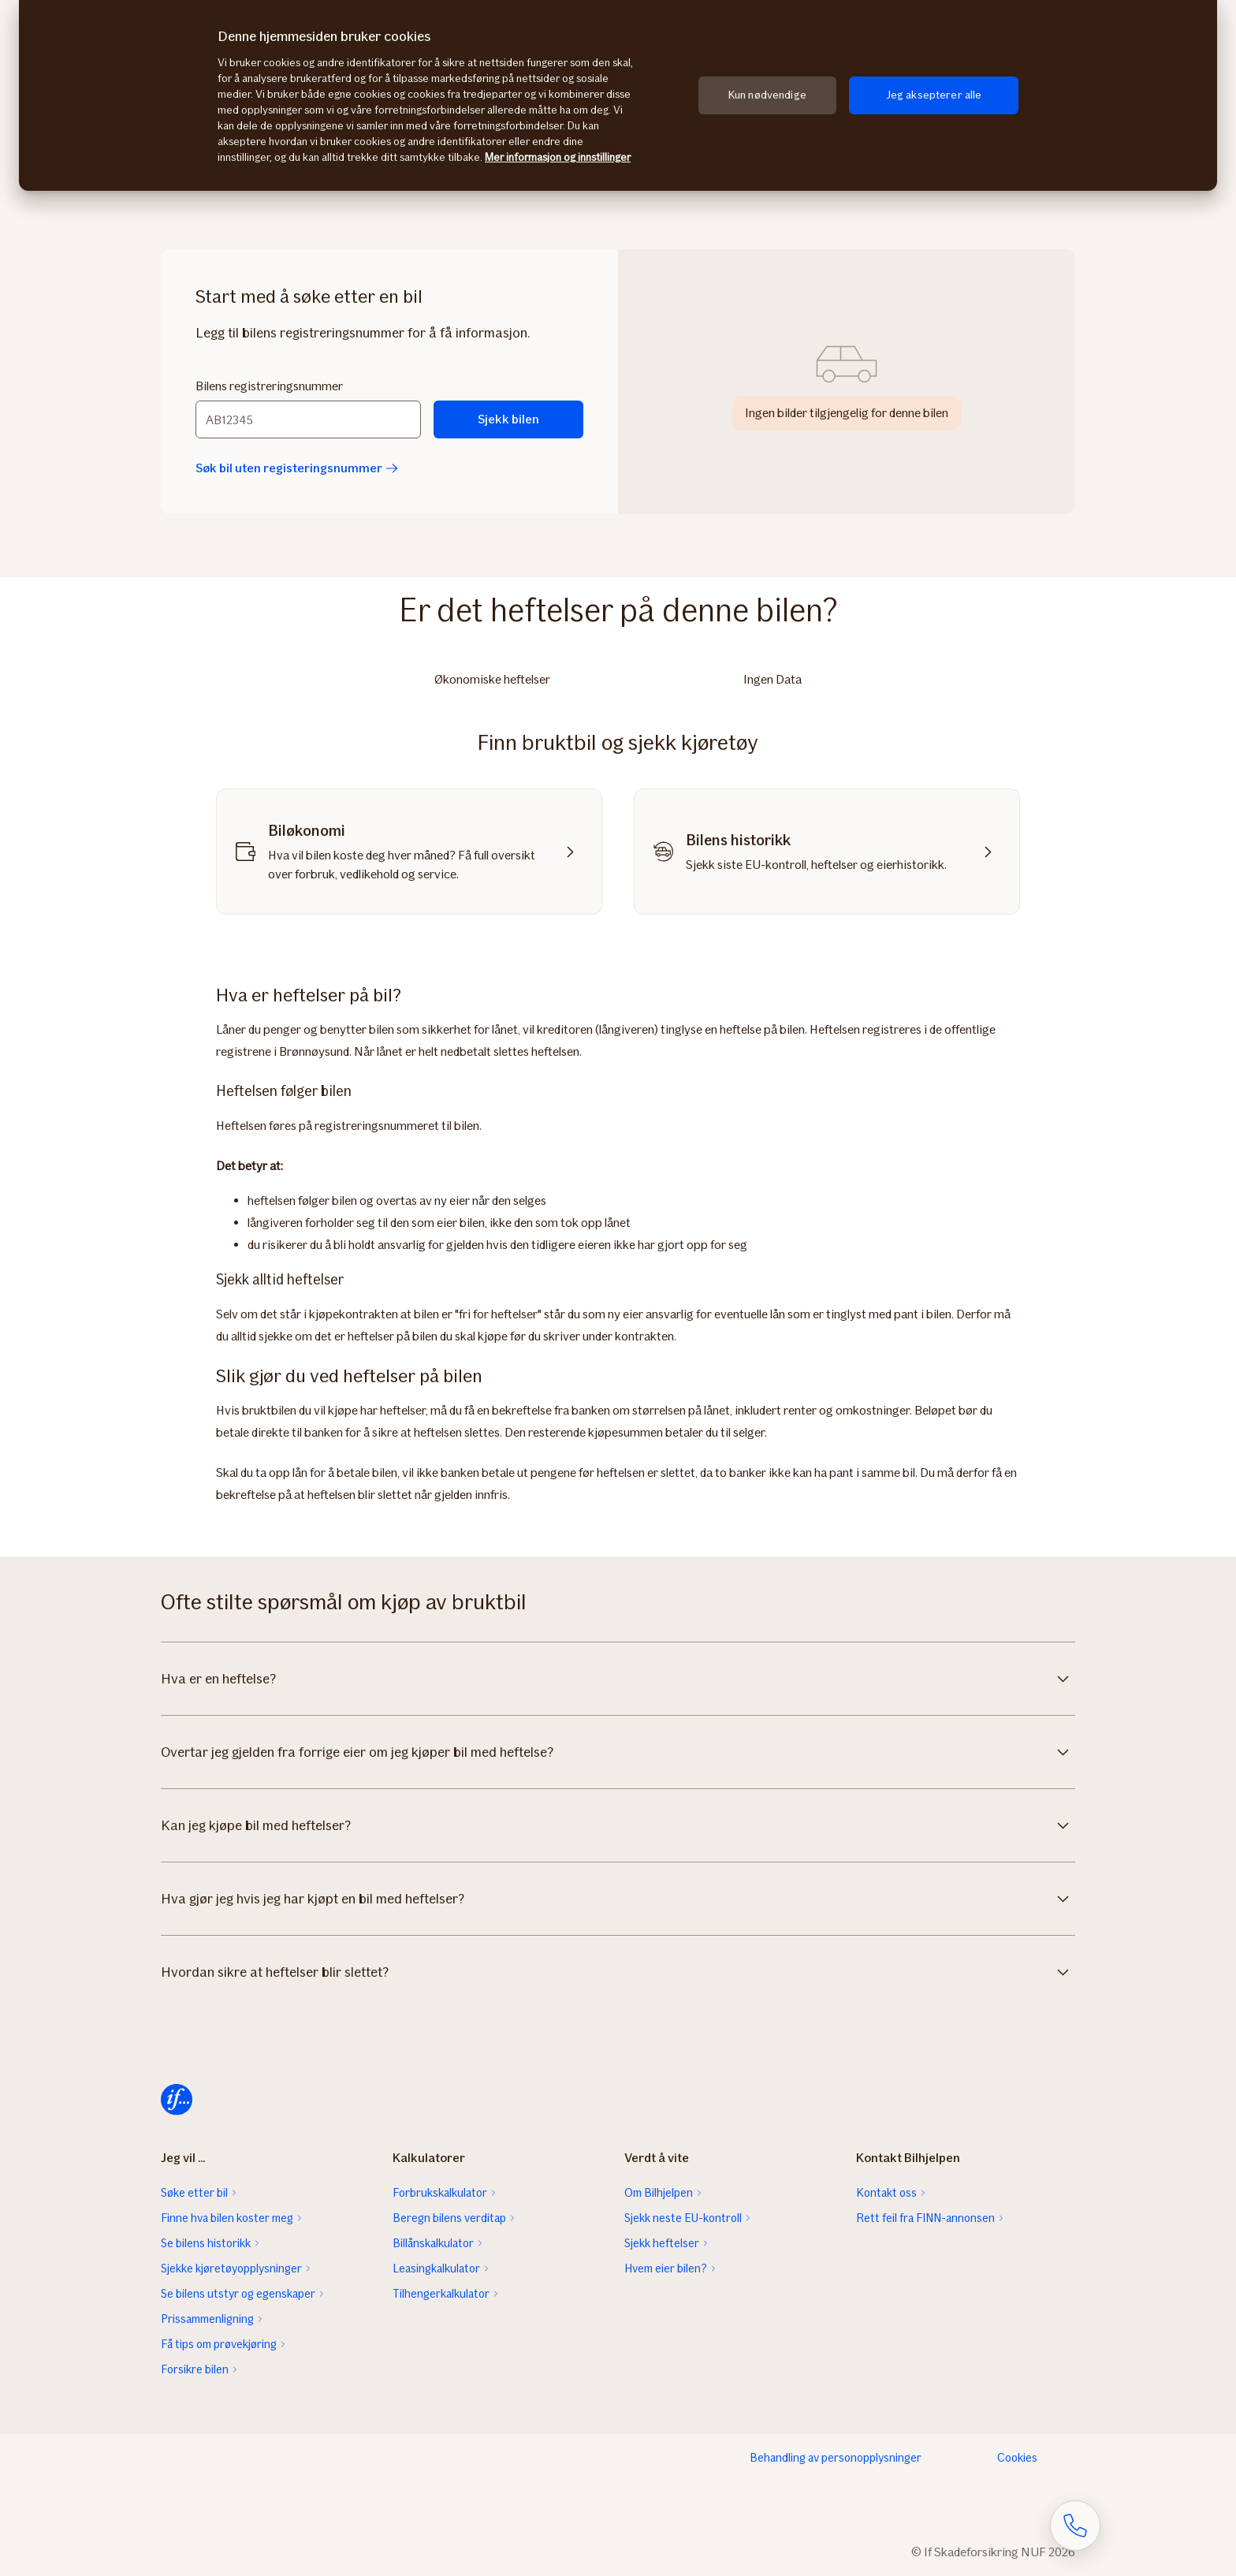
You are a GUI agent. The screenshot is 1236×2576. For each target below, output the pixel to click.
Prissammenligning (207, 2319)
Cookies (1017, 2458)
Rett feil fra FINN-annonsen (925, 2218)
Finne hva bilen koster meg (227, 2218)
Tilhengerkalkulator (441, 2294)
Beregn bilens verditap (449, 2218)
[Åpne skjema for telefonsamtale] (1075, 2525)
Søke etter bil (194, 2193)
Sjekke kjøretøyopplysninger (231, 2268)
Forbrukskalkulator (440, 2193)
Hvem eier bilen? (665, 2268)
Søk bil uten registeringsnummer (296, 467)
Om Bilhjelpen (658, 2193)
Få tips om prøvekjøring (219, 2344)
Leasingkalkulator (436, 2268)
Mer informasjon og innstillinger (558, 157)
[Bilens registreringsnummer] (308, 419)
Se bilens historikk (206, 2243)
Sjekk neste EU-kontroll (683, 2218)
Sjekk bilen (508, 419)
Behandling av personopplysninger (835, 2458)
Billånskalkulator (433, 2243)
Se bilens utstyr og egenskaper (238, 2294)
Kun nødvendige (767, 95)
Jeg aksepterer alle (934, 95)
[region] (618, 95)
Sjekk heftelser (661, 2243)
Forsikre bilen (195, 2369)
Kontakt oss (886, 2193)
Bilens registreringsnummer (269, 385)
